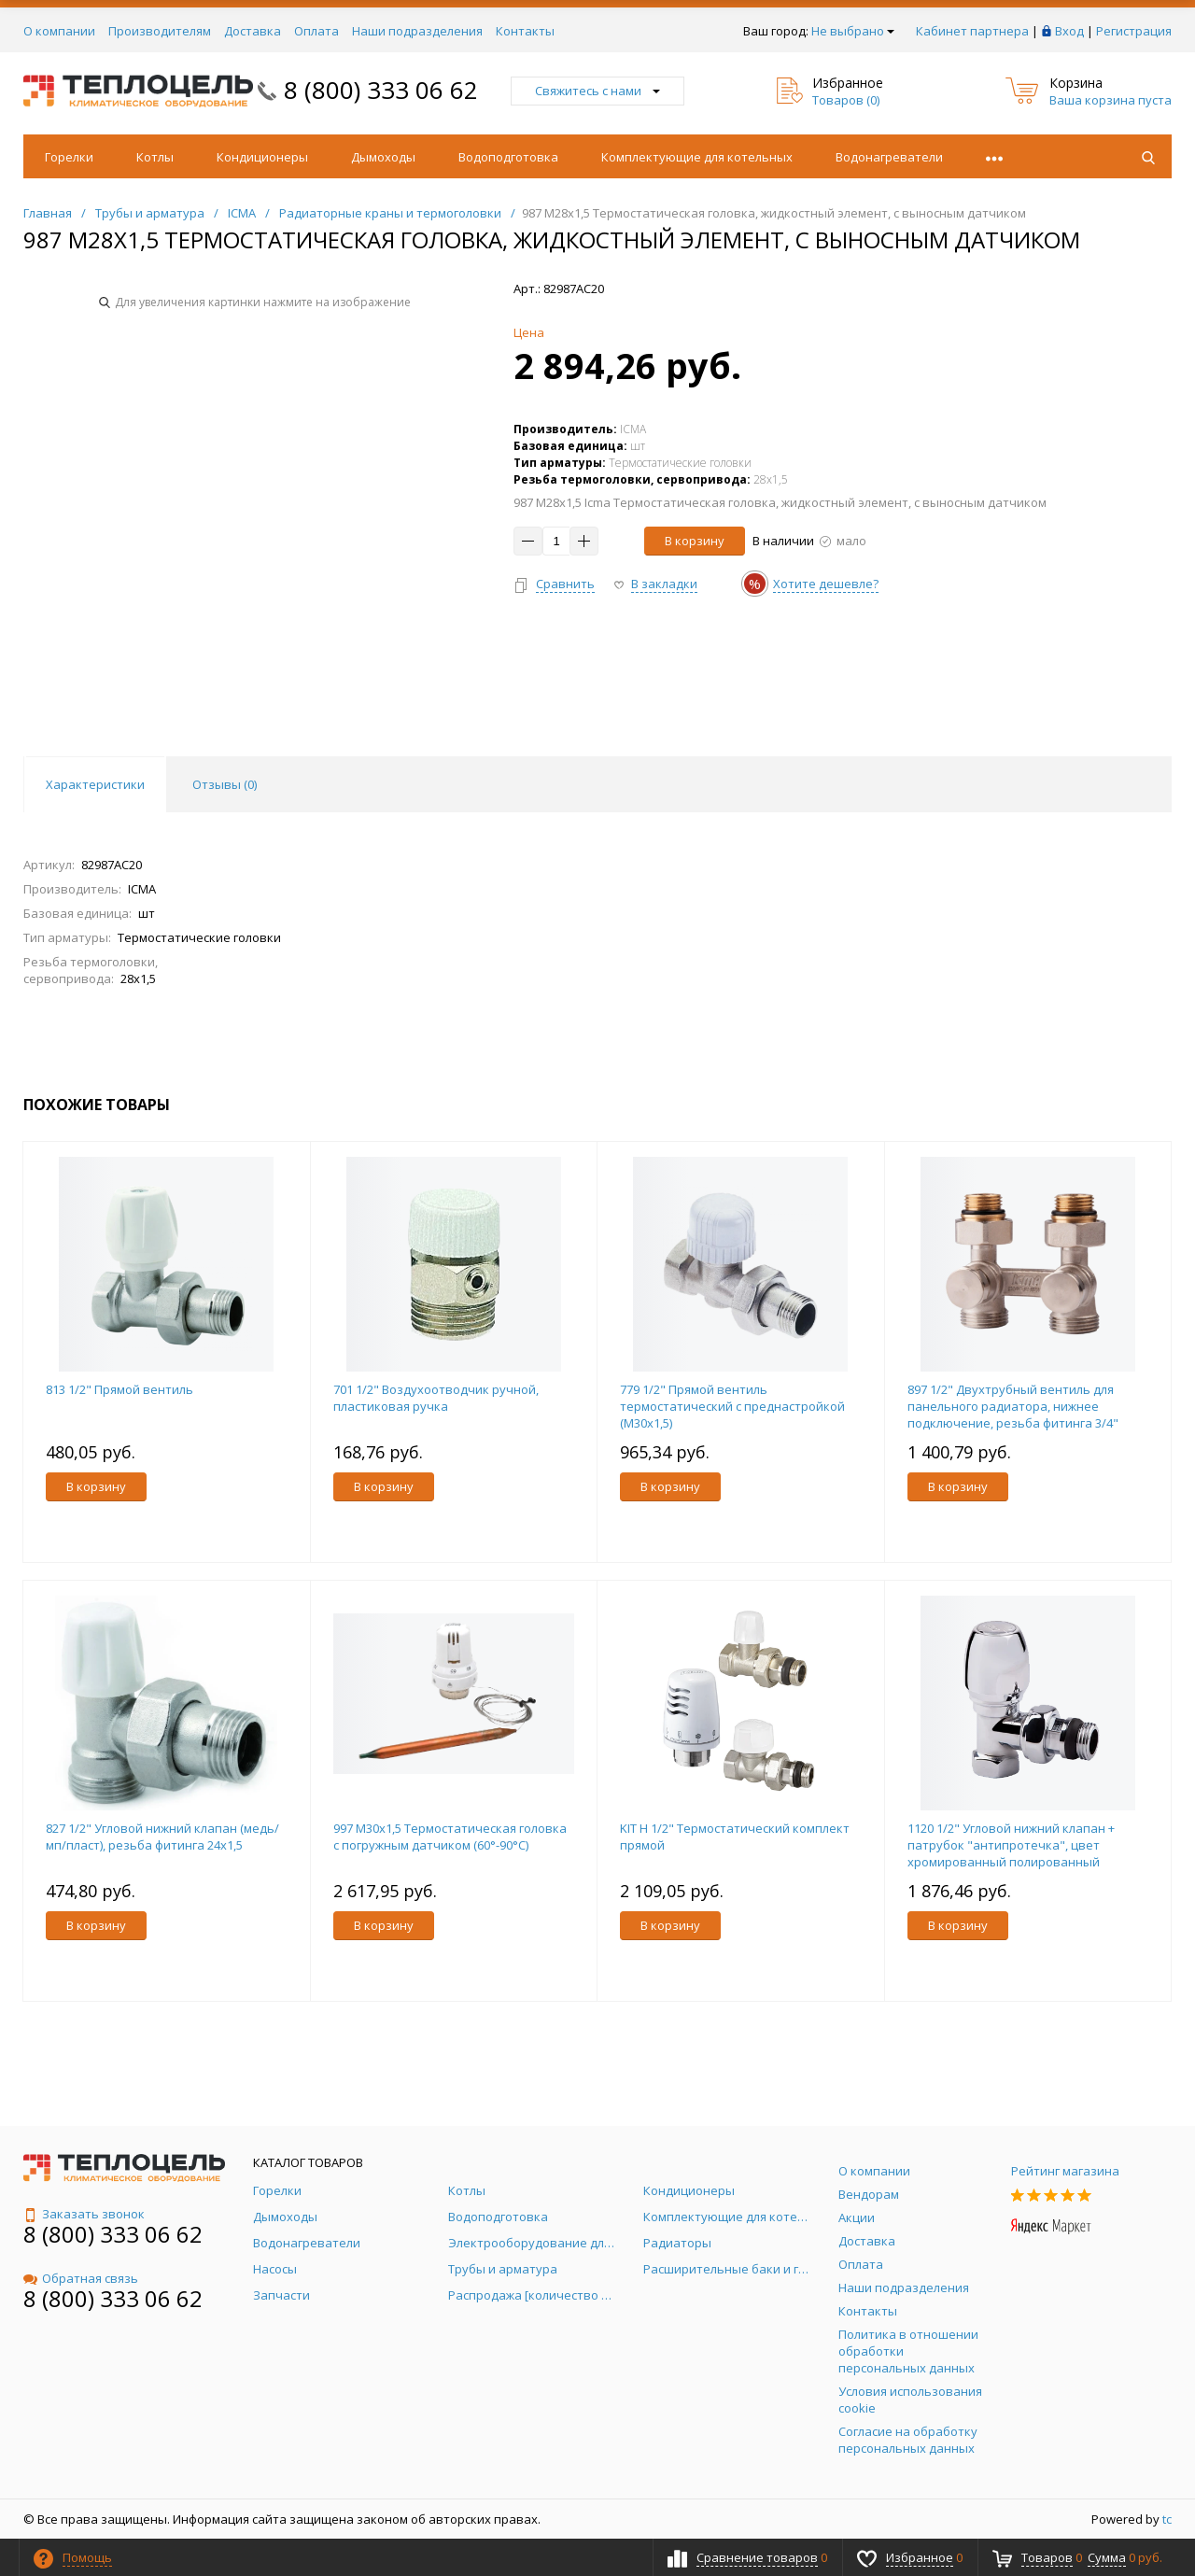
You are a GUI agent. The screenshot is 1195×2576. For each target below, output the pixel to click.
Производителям (159, 30)
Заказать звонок (84, 2213)
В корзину (694, 540)
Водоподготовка (508, 156)
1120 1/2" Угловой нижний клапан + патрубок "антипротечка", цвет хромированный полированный (1011, 1845)
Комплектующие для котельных (697, 156)
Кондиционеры (262, 156)
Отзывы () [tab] (224, 784)
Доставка (252, 30)
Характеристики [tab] (95, 784)
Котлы (155, 156)
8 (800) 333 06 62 (381, 89)
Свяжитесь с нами (597, 90)
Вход (1069, 30)
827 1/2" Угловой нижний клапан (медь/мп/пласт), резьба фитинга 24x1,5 (162, 1836)
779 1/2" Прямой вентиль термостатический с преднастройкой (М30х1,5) (732, 1406)
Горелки (69, 156)
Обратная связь (80, 2278)
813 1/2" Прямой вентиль (119, 1389)
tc (1167, 2519)
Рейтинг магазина (1065, 2170)
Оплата (316, 30)
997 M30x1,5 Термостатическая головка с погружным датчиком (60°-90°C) (450, 1836)
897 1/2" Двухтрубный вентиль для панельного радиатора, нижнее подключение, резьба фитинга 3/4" (1012, 1406)
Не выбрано (852, 30)
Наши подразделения (417, 30)
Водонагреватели (889, 156)
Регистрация (1134, 30)
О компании (59, 30)
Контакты (525, 30)
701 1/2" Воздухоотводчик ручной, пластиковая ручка (436, 1398)
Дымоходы (383, 156)
